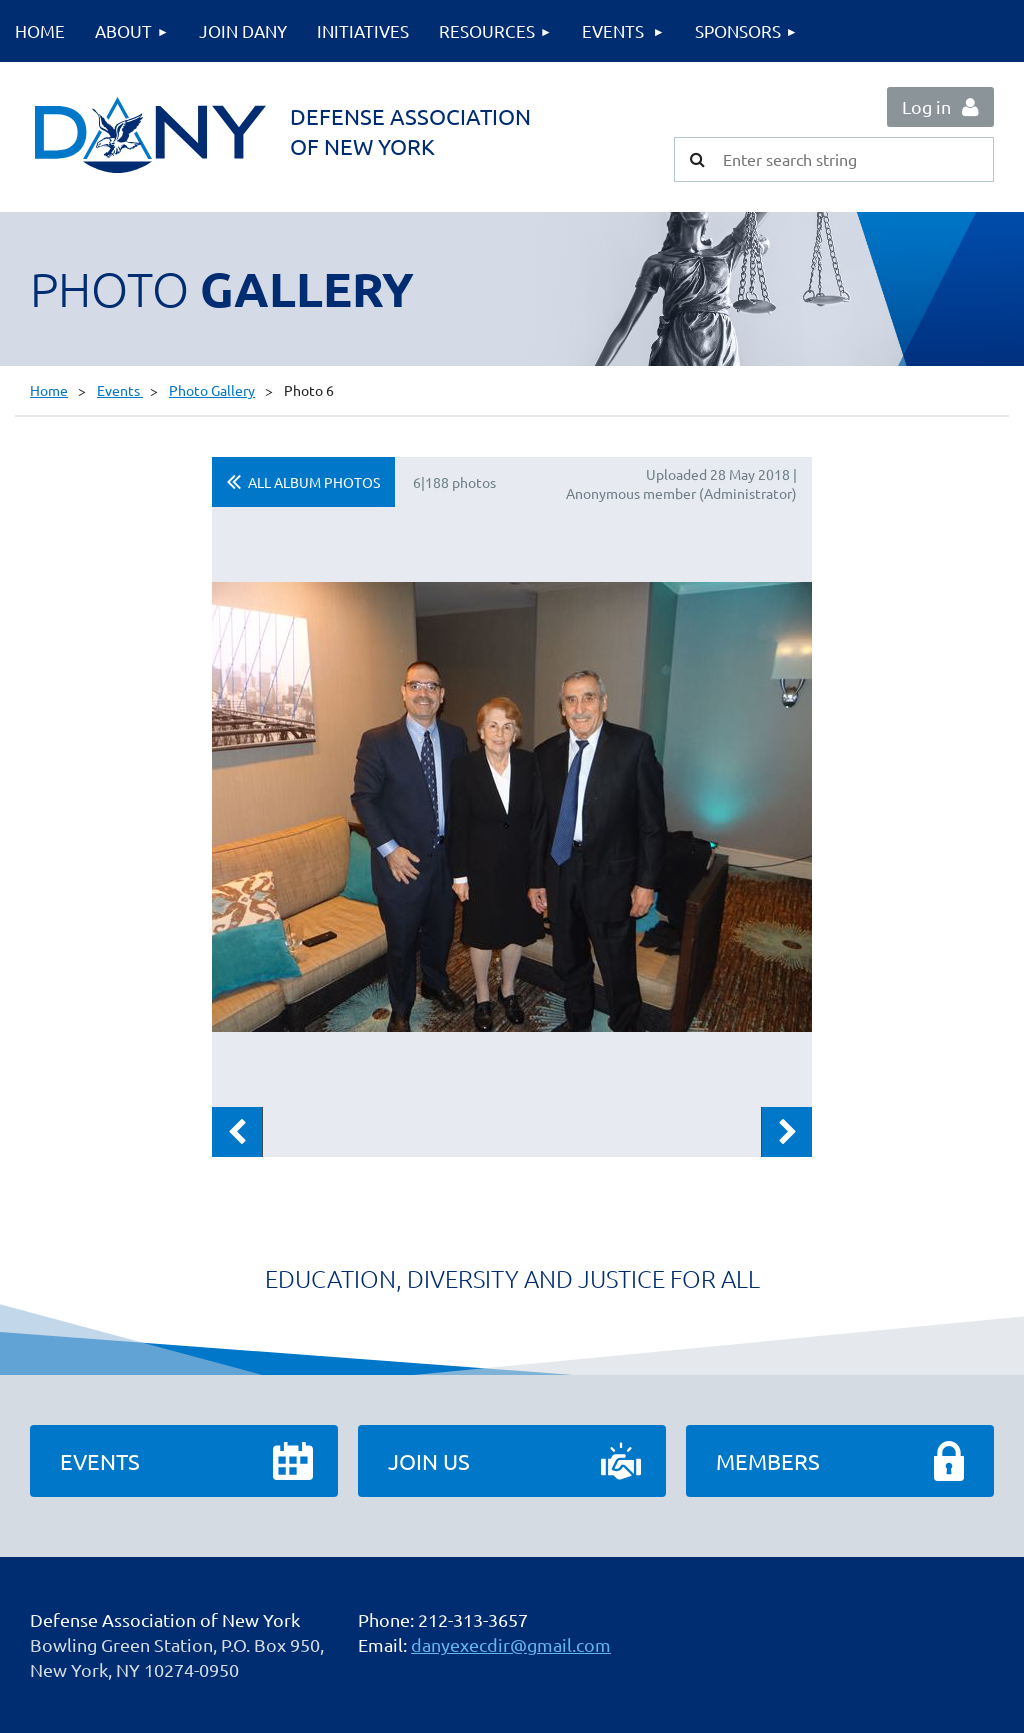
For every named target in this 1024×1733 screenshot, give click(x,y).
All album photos (314, 482)
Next (787, 1132)
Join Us (429, 1461)
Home (49, 390)
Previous (237, 1132)
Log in (926, 106)
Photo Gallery (212, 390)
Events (120, 390)
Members (768, 1461)
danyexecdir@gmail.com (511, 1644)
